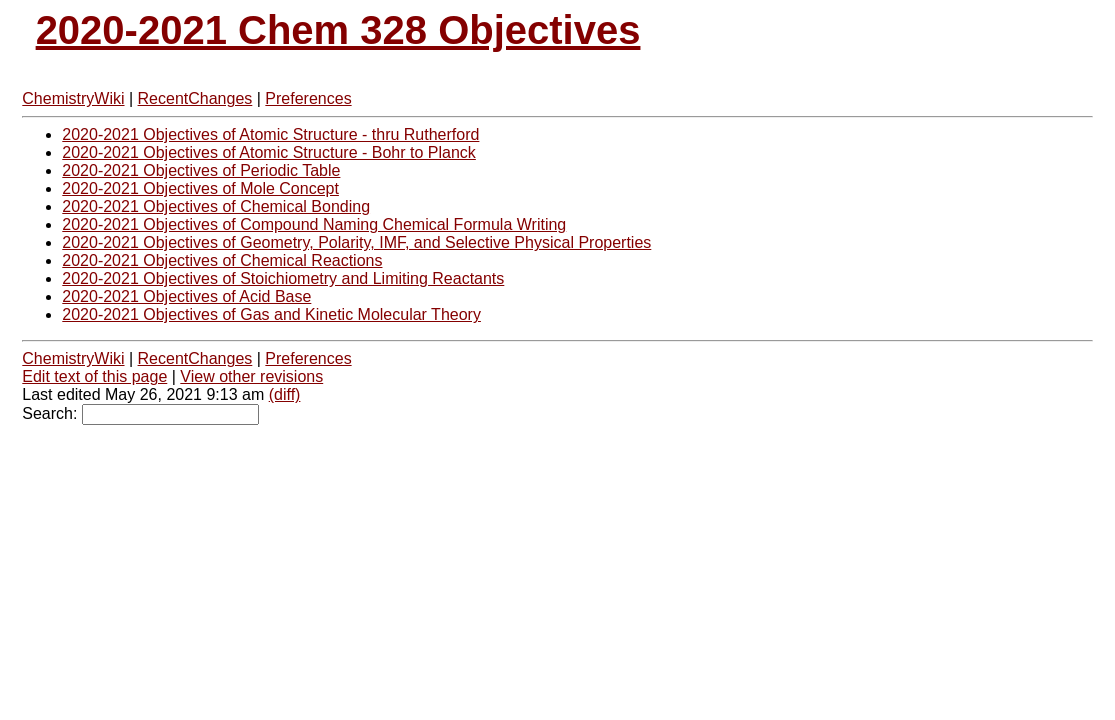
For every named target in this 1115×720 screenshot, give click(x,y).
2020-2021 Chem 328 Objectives (338, 30)
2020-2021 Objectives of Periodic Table (201, 170)
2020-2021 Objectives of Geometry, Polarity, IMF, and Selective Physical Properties (356, 242)
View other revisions (251, 376)
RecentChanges (195, 98)
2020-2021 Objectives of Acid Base (186, 296)
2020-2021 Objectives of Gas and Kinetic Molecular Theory (271, 314)
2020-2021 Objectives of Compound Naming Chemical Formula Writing (314, 224)
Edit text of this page (94, 376)
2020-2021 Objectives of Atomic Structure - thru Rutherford (270, 134)
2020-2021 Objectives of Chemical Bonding (216, 206)
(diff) (285, 394)
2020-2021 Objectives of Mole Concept (200, 188)
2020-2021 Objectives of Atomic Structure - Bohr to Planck (269, 152)
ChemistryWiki (73, 98)
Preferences (308, 98)
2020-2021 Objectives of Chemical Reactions (222, 260)
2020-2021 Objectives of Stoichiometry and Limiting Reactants (283, 278)
